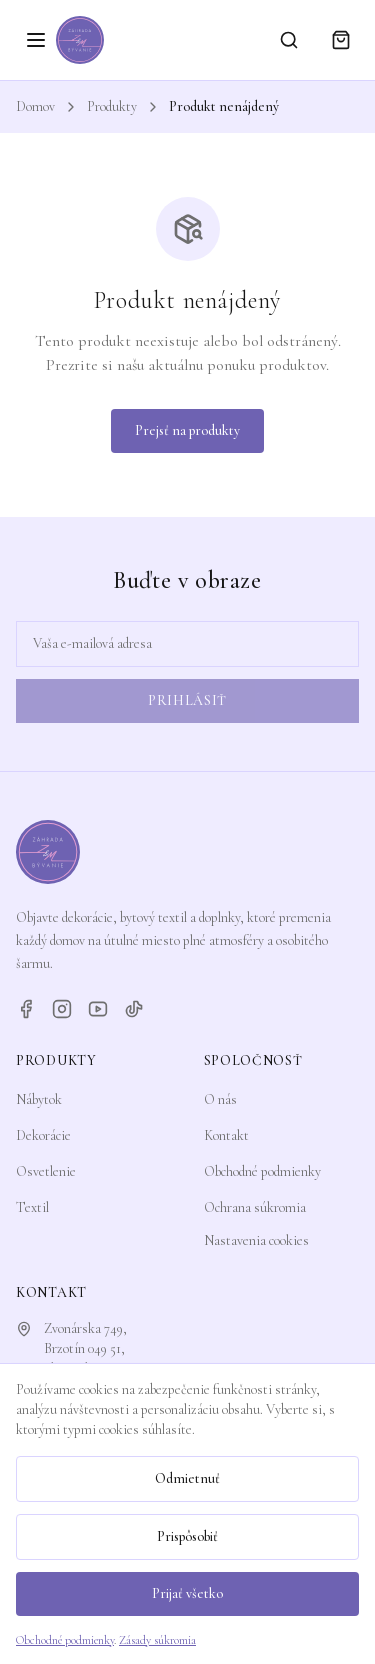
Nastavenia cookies (256, 1240)
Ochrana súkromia (255, 1207)
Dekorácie (43, 1135)
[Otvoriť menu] (36, 40)
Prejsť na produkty (187, 430)
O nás (220, 1099)
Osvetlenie (46, 1171)
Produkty (112, 106)
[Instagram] (62, 1009)
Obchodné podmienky (262, 1171)
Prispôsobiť (187, 1536)
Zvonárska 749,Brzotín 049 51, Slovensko (85, 1348)
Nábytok (39, 1099)
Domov (35, 106)
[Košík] (341, 40)
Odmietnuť (187, 1478)
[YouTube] (98, 1009)
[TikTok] (134, 1009)
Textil (32, 1207)
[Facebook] (26, 1009)
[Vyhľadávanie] (289, 40)
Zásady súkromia (157, 1640)
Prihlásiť (187, 700)
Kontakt (226, 1135)
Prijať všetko (187, 1593)
